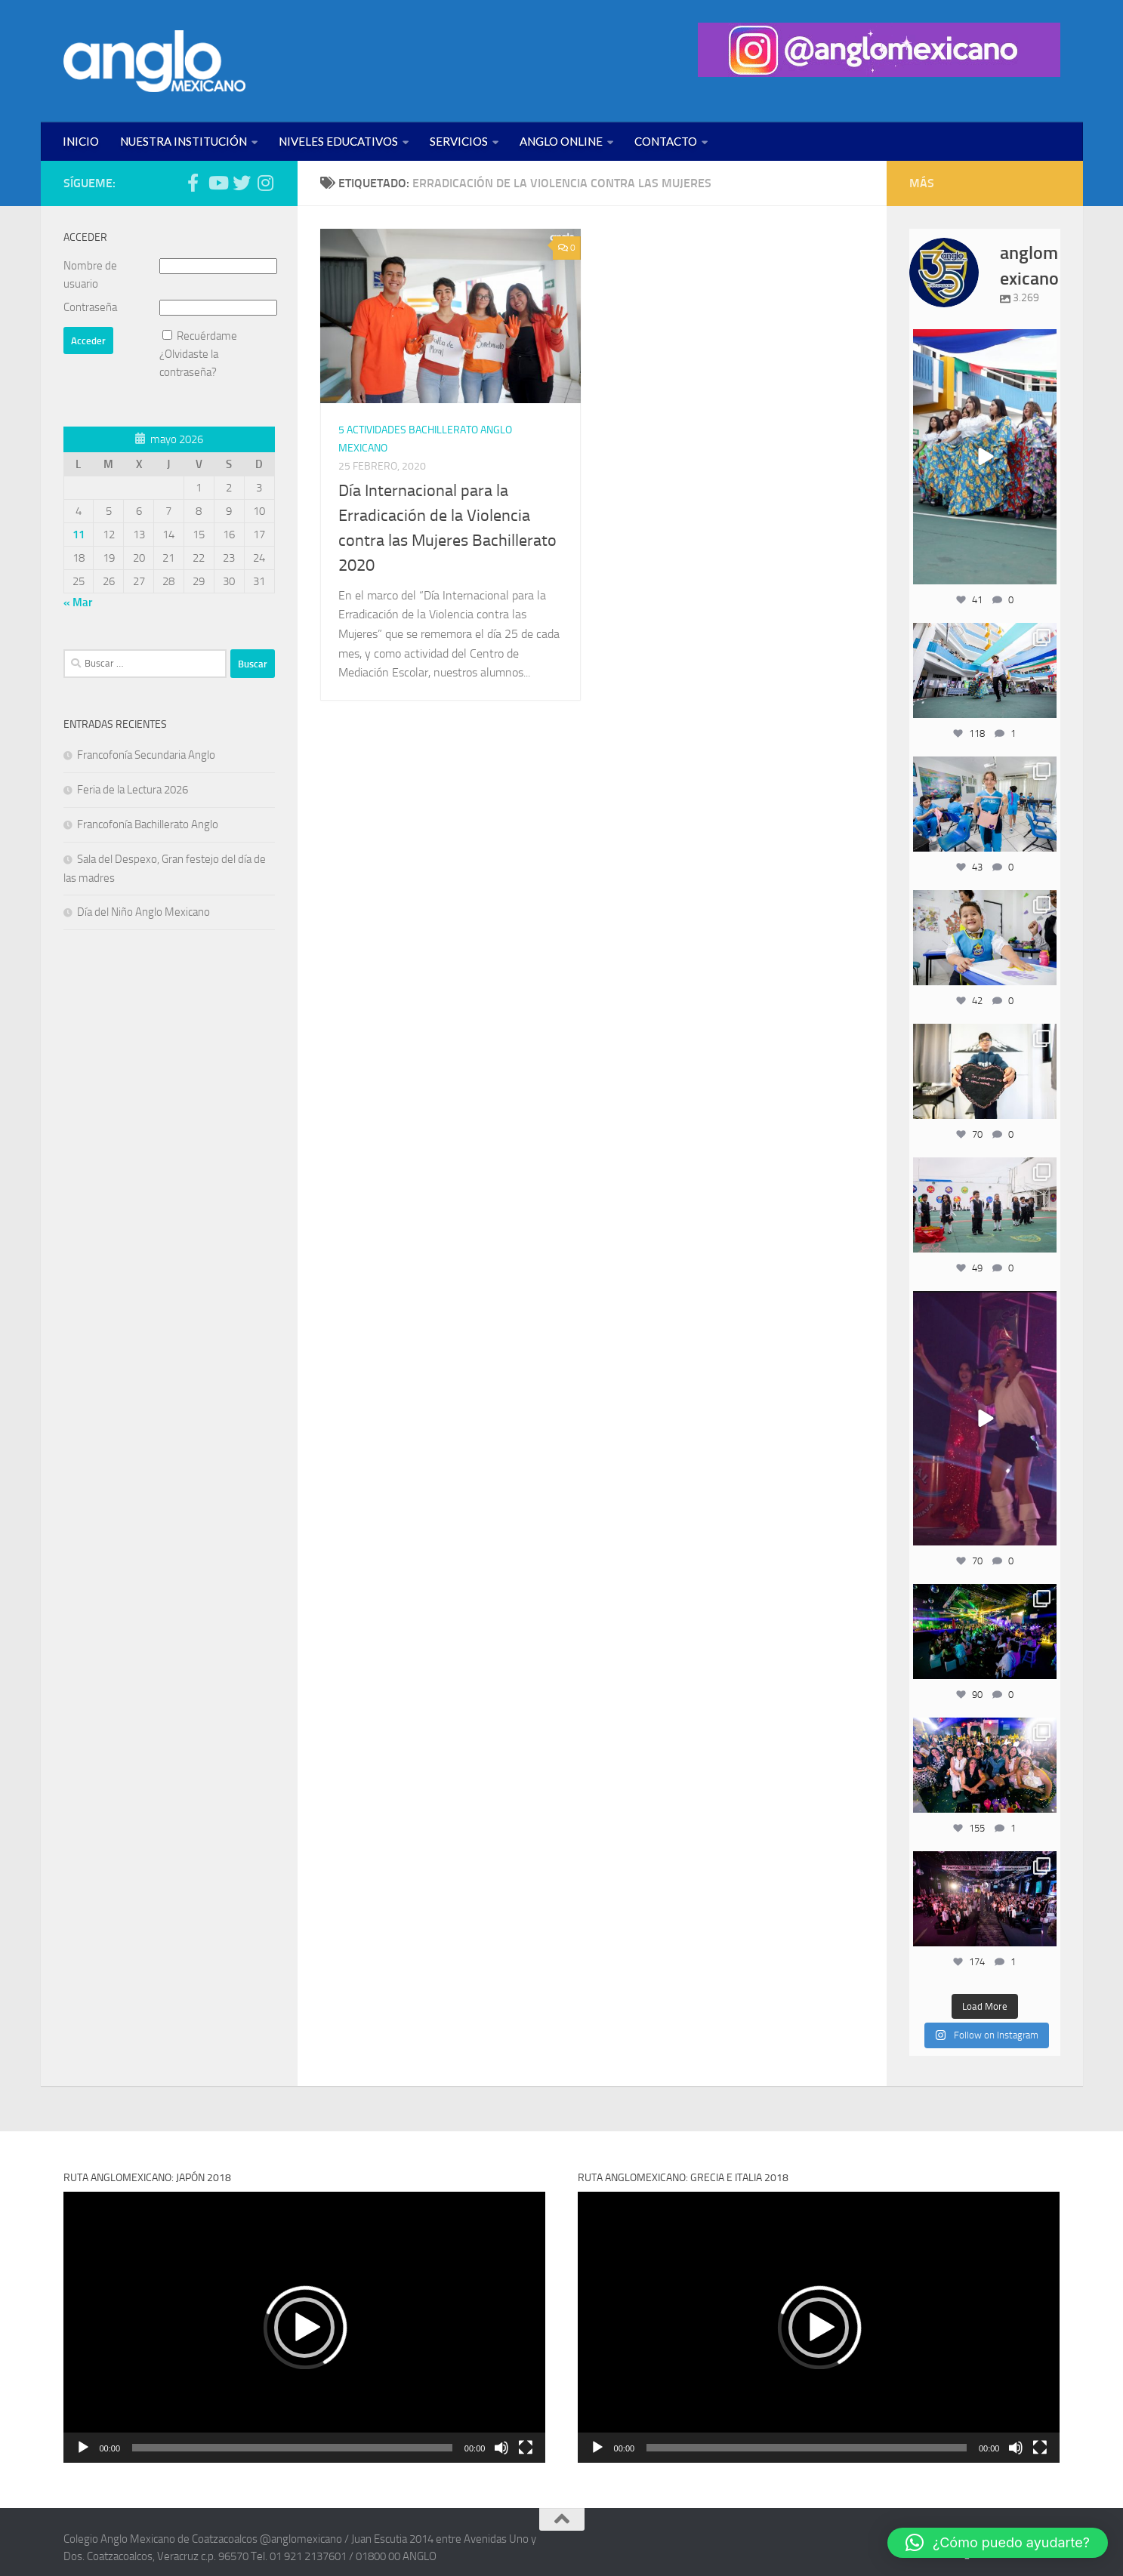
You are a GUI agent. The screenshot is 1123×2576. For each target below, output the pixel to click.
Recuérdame (207, 336)
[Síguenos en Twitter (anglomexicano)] (242, 183)
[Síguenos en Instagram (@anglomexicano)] (266, 183)
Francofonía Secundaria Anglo (146, 755)
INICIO (81, 141)
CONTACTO (665, 141)
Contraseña (90, 307)
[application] (304, 2327)
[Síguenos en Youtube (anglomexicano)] (217, 183)
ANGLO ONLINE (561, 141)
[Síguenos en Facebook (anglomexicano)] (193, 183)
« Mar (77, 602)
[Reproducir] (83, 2447)
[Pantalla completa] (525, 2447)
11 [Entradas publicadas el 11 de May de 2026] (79, 534)
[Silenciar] (501, 2447)
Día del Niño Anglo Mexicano (143, 912)
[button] (304, 2327)
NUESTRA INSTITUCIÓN (183, 141)
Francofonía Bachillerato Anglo (147, 824)
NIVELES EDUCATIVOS (338, 141)
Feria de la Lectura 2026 (132, 790)
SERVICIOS (459, 141)
